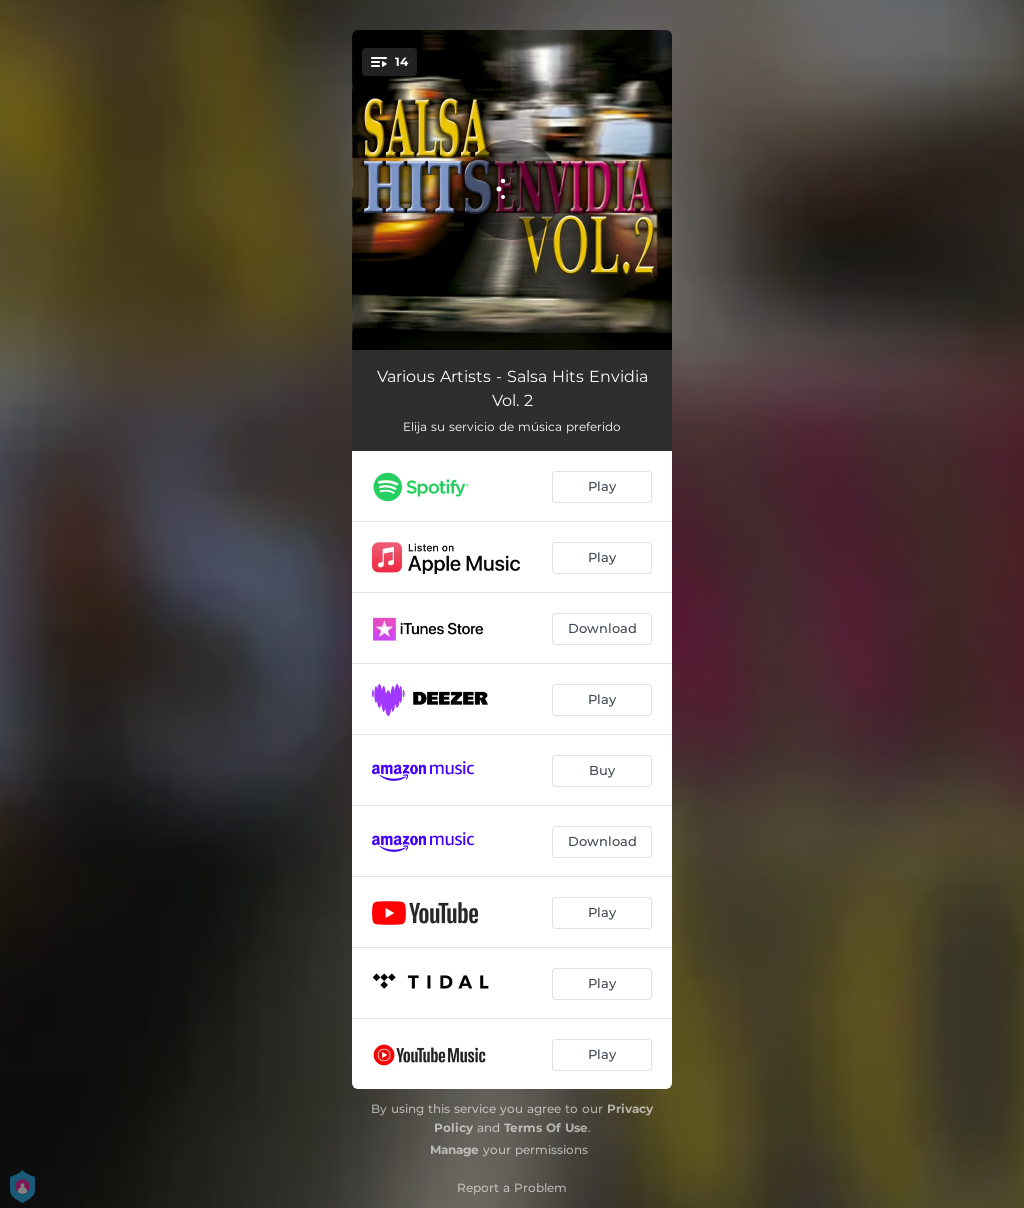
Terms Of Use (546, 1127)
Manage (454, 1149)
